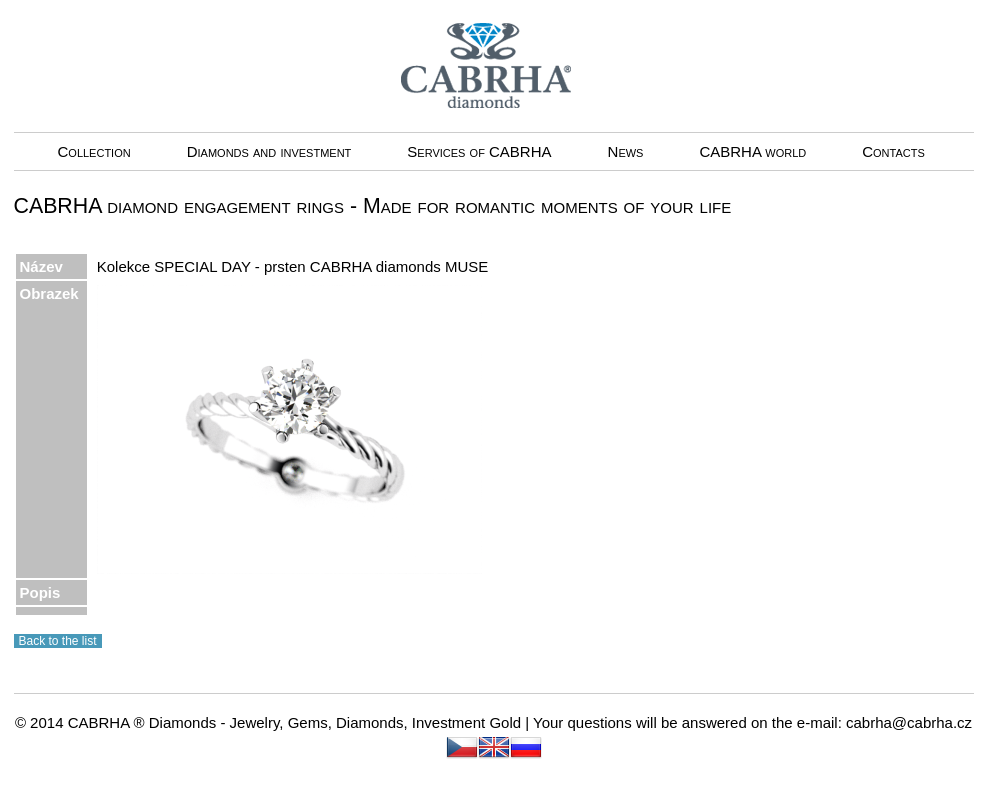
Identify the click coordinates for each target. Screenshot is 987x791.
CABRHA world (752, 151)
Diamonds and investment (269, 151)
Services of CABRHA (479, 151)
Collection (94, 151)
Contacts (893, 151)
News (626, 151)
